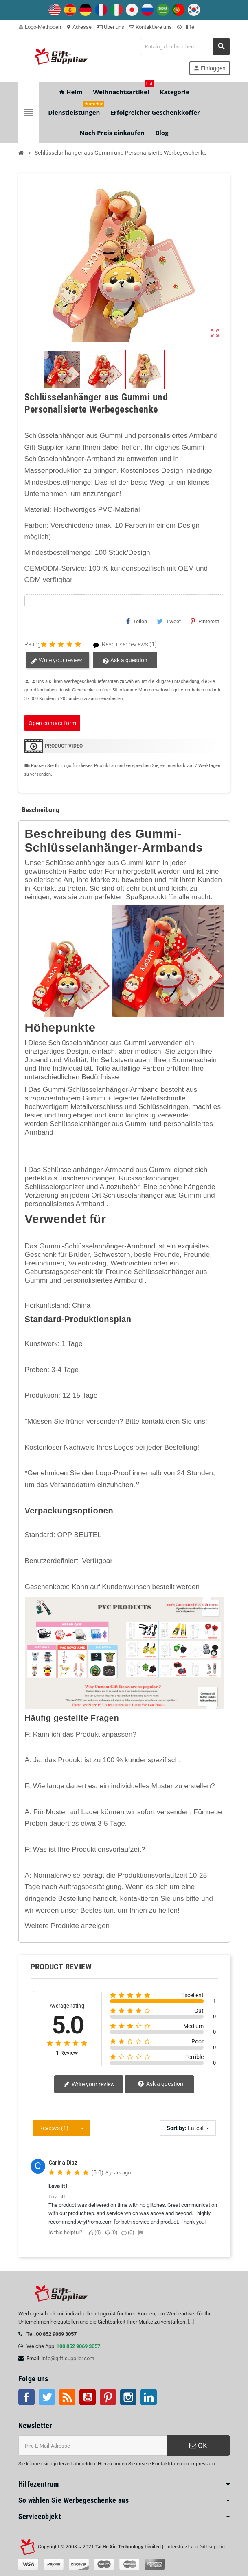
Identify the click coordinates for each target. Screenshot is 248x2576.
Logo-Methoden (39, 27)
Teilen (136, 621)
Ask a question (124, 660)
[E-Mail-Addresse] (92, 2445)
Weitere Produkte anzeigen (67, 1926)
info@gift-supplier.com (68, 2358)
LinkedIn (148, 2397)
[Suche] (185, 46)
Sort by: (177, 2128)
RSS (67, 2397)
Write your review (56, 660)
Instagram (128, 2397)
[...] (191, 2322)
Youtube (87, 2397)
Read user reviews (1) (121, 644)
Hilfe (185, 27)
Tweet (169, 621)
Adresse (79, 27)
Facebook (26, 2397)
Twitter (47, 2397)
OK (198, 2445)
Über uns (110, 27)
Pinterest (205, 621)
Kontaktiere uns (150, 27)
